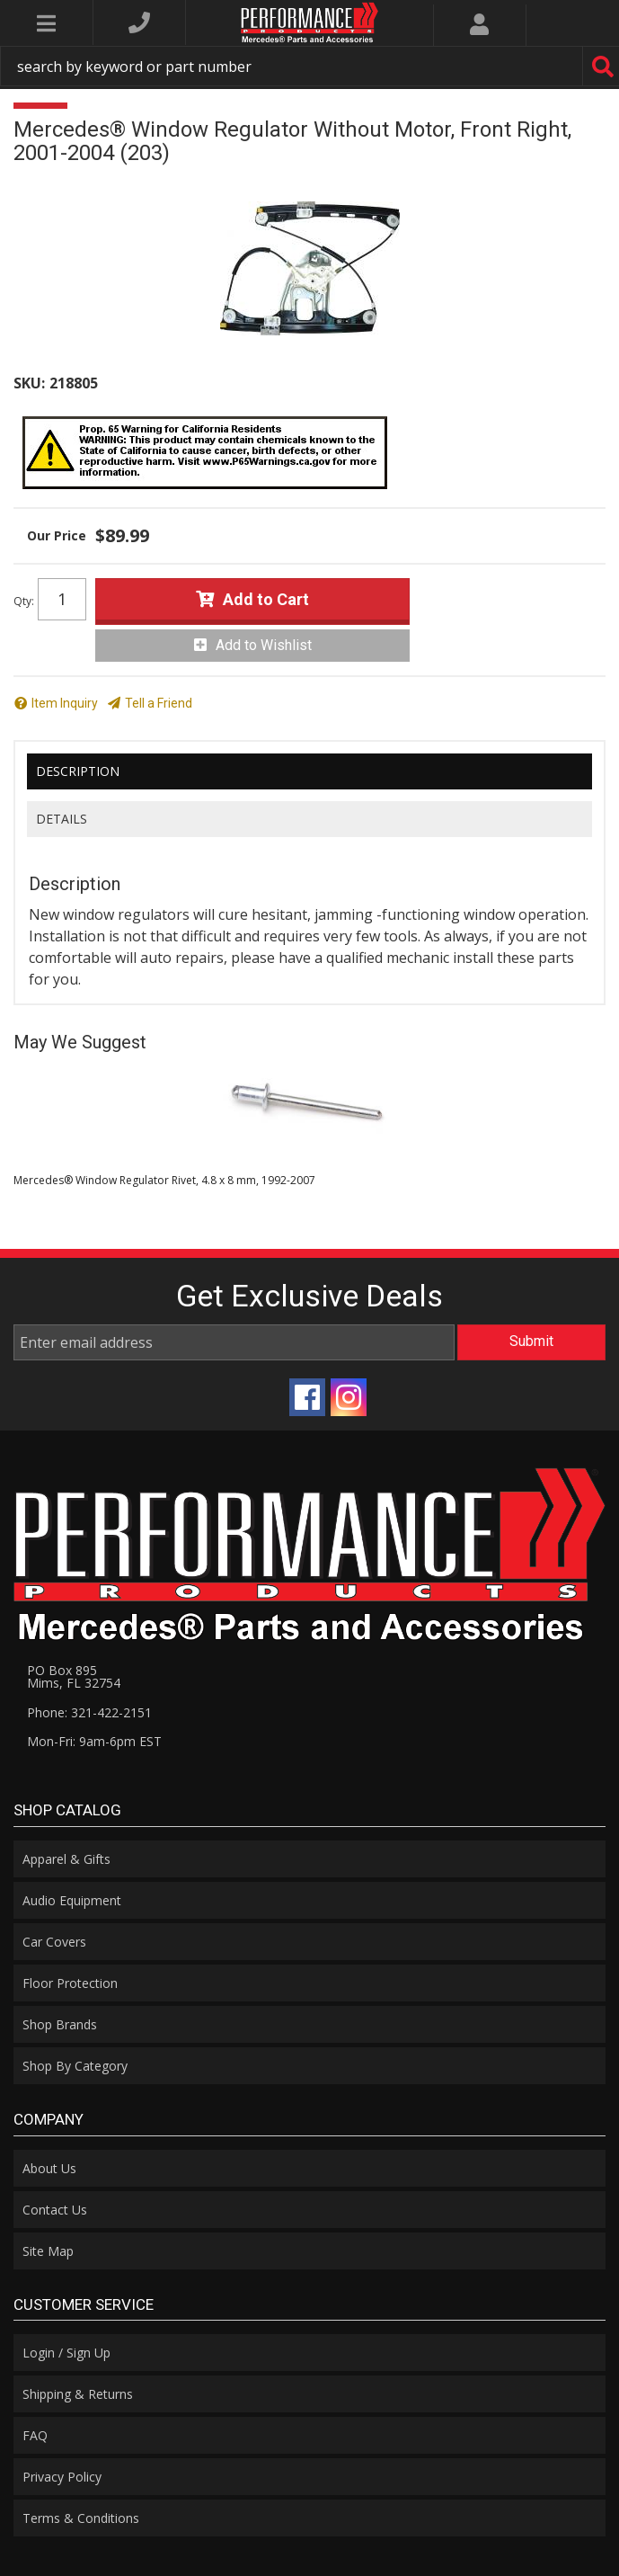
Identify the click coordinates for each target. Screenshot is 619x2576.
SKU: (29, 383)
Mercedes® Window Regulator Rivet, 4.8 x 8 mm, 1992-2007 (164, 1180)
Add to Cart (266, 599)
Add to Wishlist (264, 645)
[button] (309, 66)
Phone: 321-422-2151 (89, 1712)
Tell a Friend (158, 703)
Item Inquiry (64, 703)
